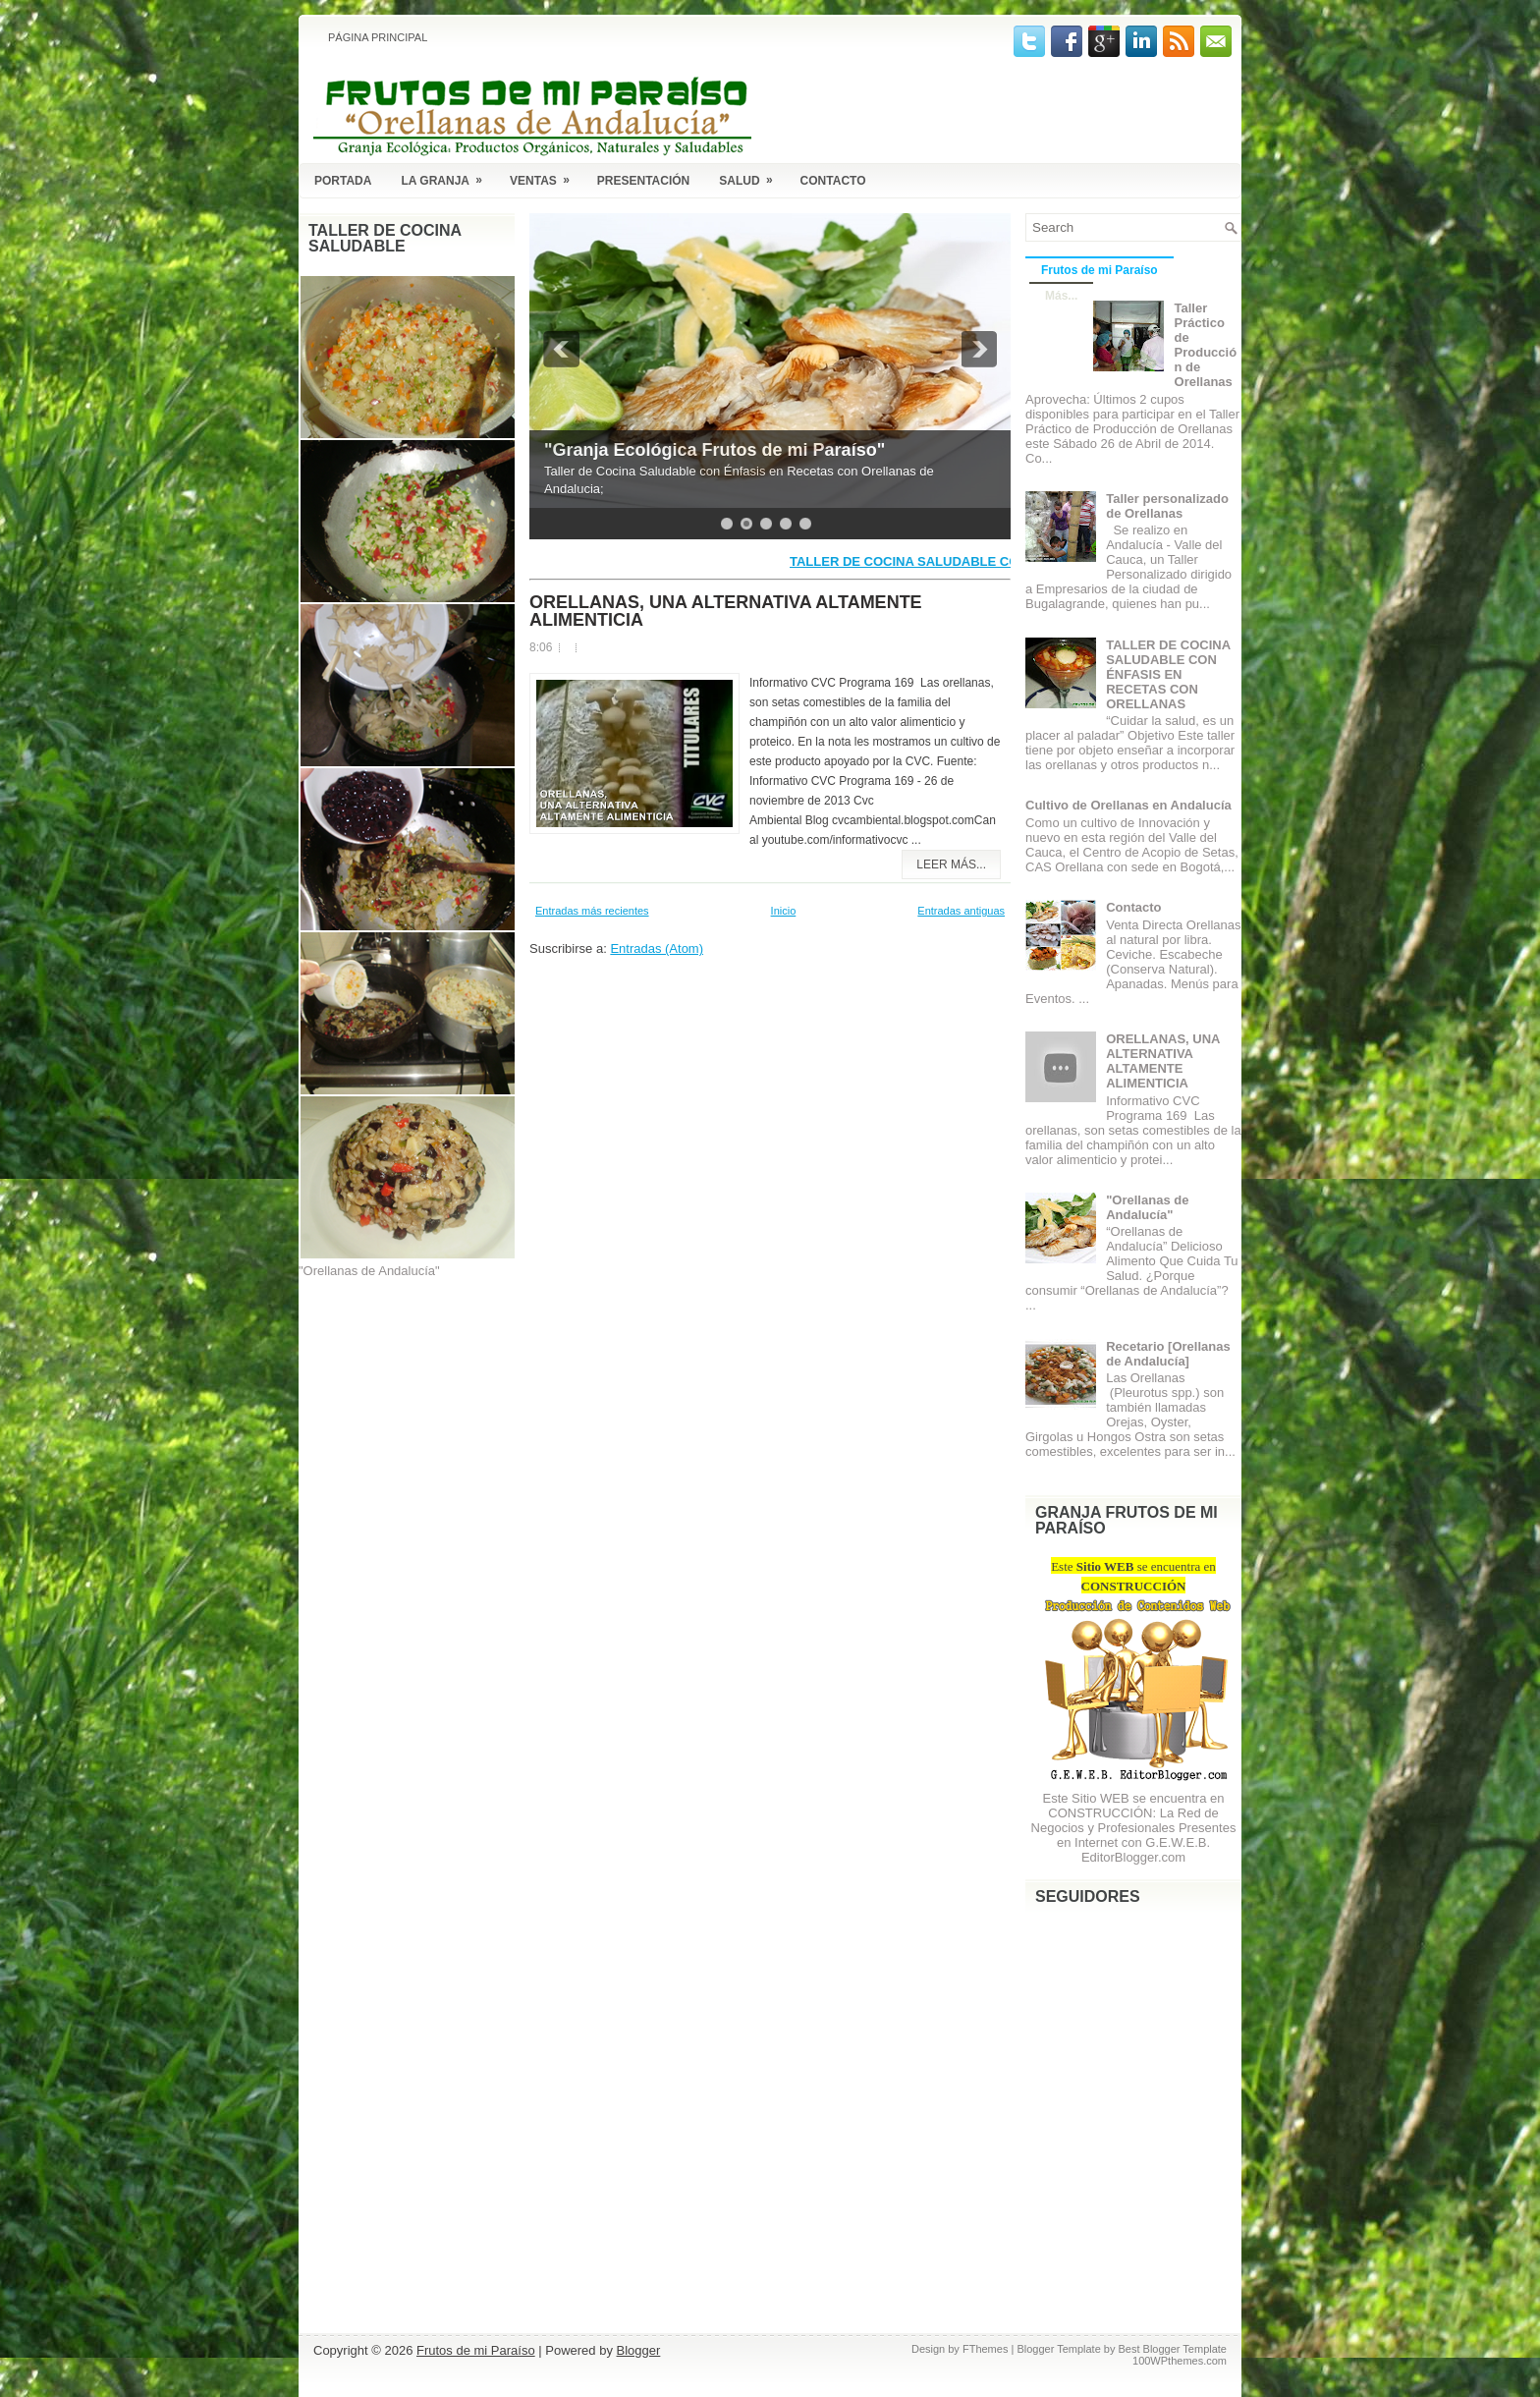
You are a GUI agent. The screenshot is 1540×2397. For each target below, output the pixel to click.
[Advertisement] (397, 1391)
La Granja (448, 177)
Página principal (377, 37)
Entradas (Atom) (656, 948)
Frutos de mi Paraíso (1099, 270)
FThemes (985, 2349)
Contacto (833, 181)
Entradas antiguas (961, 911)
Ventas (546, 177)
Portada (342, 181)
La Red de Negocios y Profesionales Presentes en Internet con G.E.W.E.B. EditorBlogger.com (1134, 1835)
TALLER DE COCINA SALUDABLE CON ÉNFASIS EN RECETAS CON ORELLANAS (1168, 674)
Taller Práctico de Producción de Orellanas (1206, 345)
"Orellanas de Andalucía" (1147, 1207)
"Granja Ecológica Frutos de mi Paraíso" (714, 450)
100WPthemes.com (1179, 2361)
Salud (752, 177)
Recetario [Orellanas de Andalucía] (1168, 1353)
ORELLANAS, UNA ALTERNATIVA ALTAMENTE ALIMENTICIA (725, 611)
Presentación (643, 181)
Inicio (784, 911)
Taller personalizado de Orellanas (1167, 506)
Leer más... (951, 864)
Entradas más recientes (592, 911)
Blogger (639, 2350)
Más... (1061, 296)
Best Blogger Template (1173, 2349)
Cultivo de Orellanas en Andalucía (1128, 805)
